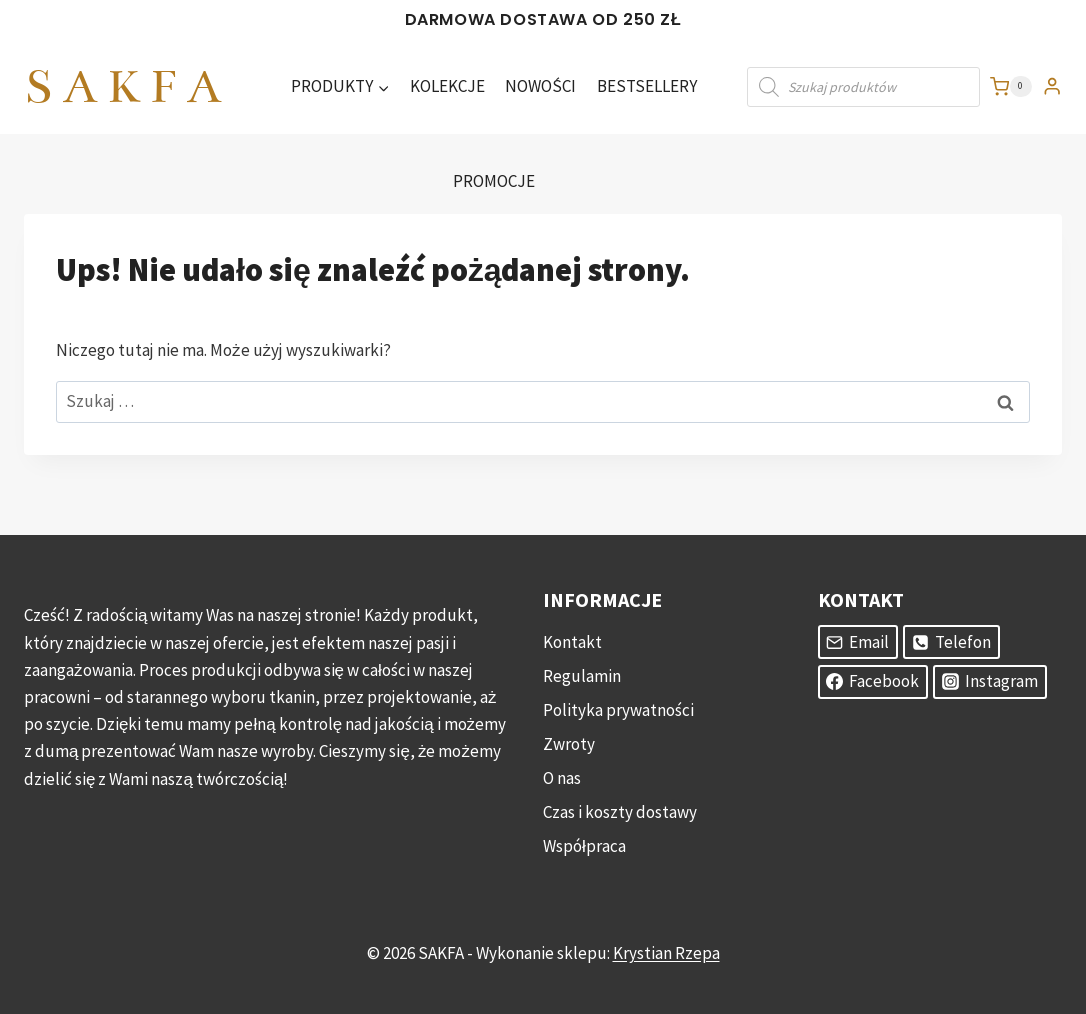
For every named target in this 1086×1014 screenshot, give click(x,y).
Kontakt (572, 642)
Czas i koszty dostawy (620, 812)
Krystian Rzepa (666, 953)
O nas (562, 778)
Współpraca (584, 846)
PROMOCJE (494, 181)
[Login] (1052, 86)
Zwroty (569, 744)
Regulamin (582, 676)
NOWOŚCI (540, 86)
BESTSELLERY (647, 86)
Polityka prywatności (618, 710)
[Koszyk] (1011, 87)
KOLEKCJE (447, 86)
